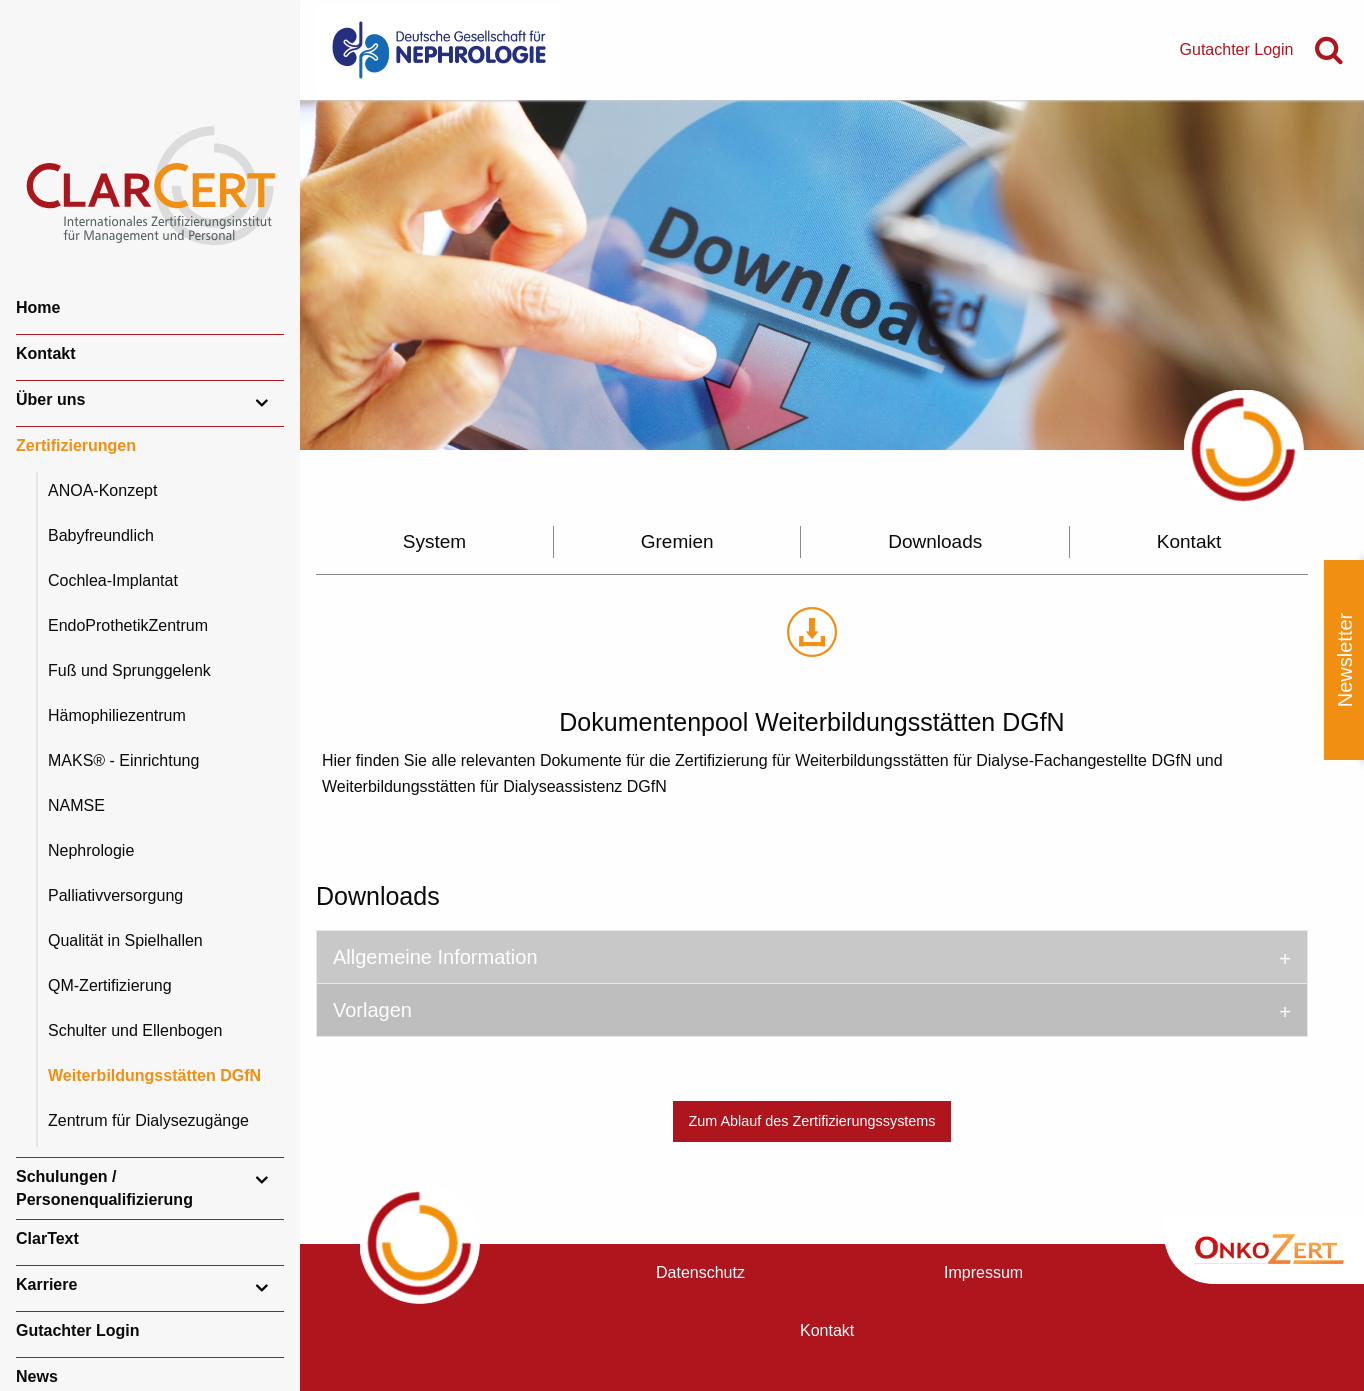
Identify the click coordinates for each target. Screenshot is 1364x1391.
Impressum (983, 1272)
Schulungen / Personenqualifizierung (104, 1187)
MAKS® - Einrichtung (123, 760)
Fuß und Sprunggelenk (129, 670)
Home (38, 307)
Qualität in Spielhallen (125, 940)
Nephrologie (91, 850)
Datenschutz (700, 1272)
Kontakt (46, 353)
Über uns (50, 399)
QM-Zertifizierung (110, 985)
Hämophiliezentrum (117, 715)
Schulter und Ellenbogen (135, 1030)
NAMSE (76, 805)
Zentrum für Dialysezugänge (148, 1120)
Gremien (677, 541)
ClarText (47, 1238)
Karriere (46, 1284)
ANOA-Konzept (102, 490)
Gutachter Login (78, 1330)
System (434, 541)
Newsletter (1345, 660)
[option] (832, 275)
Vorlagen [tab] (372, 1010)
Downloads (935, 541)
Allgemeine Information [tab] (435, 957)
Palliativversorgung (115, 895)
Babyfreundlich (101, 535)
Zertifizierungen (76, 445)
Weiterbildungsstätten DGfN (154, 1075)
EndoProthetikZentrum (128, 625)
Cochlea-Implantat (113, 580)
